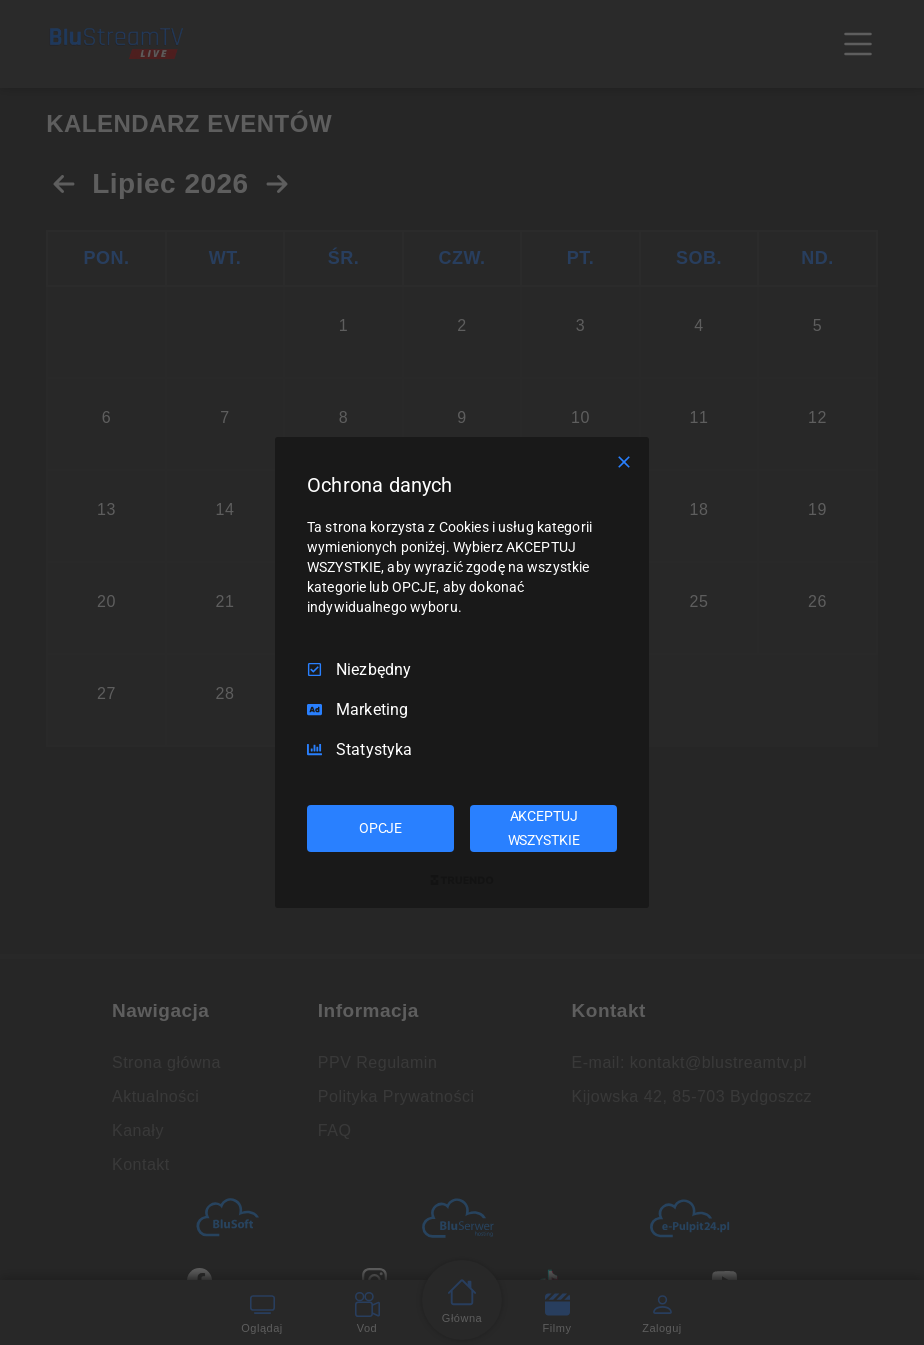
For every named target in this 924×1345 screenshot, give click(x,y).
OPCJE (380, 828)
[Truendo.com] (462, 880)
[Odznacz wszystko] (624, 462)
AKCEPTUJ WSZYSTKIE (544, 828)
